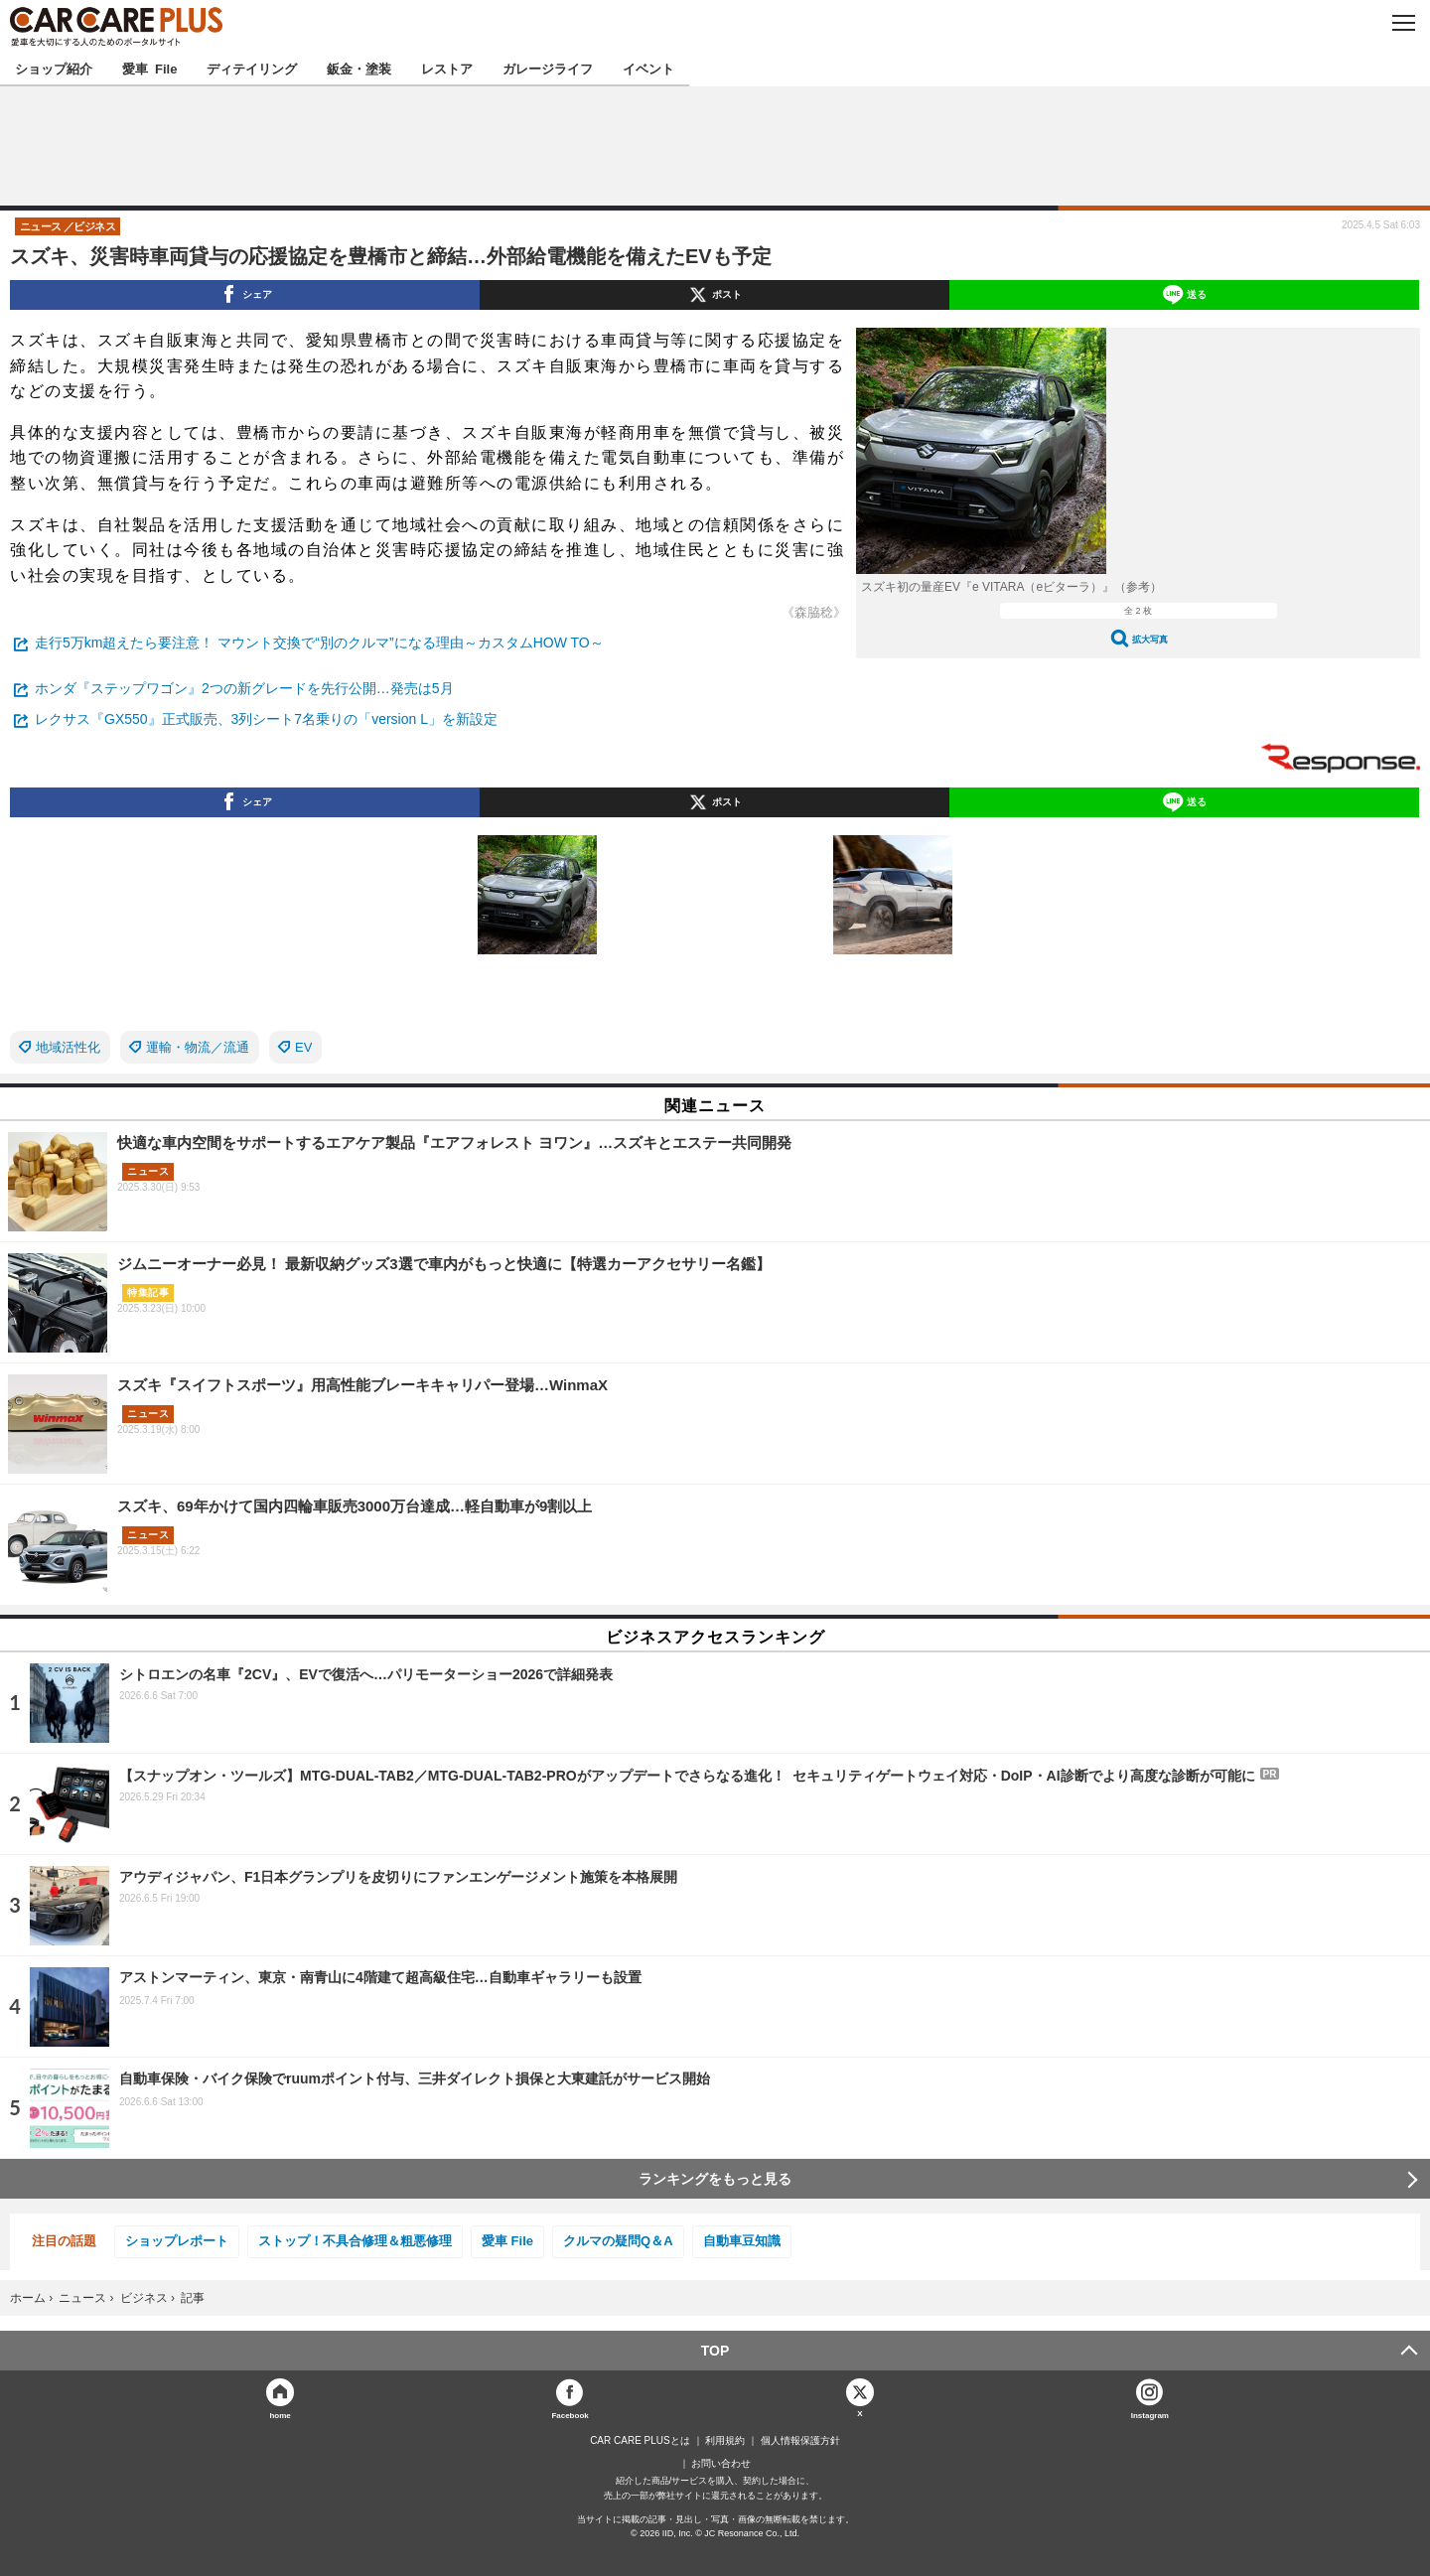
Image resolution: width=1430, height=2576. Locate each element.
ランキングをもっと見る (715, 2179)
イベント (648, 68)
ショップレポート (176, 2240)
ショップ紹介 (53, 68)
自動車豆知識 (742, 2240)
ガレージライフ (547, 68)
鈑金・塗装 (359, 68)
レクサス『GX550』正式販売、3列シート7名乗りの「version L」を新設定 (266, 719)
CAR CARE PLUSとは (640, 2441)
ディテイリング (252, 68)
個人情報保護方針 (800, 2441)
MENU (1402, 23)
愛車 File (149, 68)
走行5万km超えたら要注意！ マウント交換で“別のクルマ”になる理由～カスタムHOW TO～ (319, 642)
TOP (715, 2351)
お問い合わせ (721, 2464)
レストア (447, 68)
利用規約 (725, 2441)
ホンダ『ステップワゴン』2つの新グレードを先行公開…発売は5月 (244, 688)
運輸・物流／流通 (197, 1047)
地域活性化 (68, 1047)
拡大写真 (1150, 639)
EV (303, 1047)
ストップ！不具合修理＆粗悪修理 (355, 2240)
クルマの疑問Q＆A (618, 2240)
